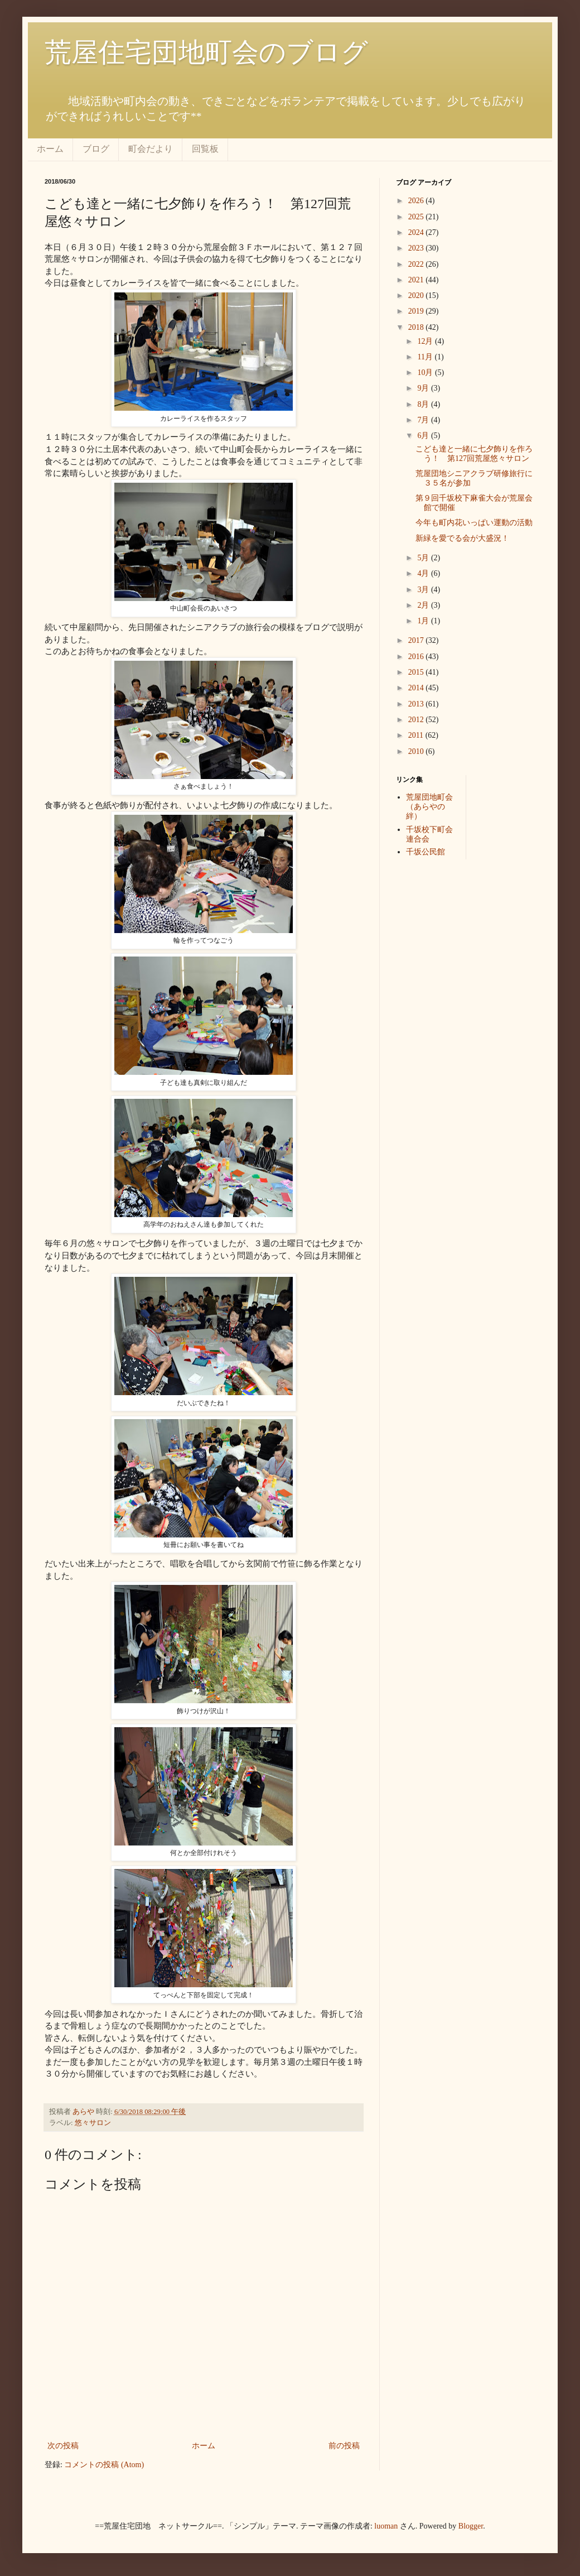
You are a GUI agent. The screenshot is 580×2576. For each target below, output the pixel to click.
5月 (424, 558)
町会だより (150, 148)
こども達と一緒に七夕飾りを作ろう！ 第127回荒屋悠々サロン (474, 454)
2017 (417, 640)
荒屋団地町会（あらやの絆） (429, 806)
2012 (417, 719)
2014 (417, 688)
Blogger (470, 2526)
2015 (417, 672)
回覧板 (205, 148)
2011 (417, 735)
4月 (424, 573)
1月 (424, 621)
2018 (417, 327)
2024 (417, 232)
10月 (426, 372)
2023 (417, 248)
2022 (417, 264)
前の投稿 (344, 2446)
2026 (417, 200)
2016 (417, 656)
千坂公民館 (425, 852)
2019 (417, 311)
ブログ (96, 148)
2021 (417, 280)
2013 (417, 704)
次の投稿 (63, 2446)
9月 (424, 388)
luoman (386, 2526)
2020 (417, 295)
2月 (424, 605)
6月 (424, 435)
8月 (424, 404)
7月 (424, 420)
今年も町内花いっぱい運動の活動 (474, 522)
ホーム (50, 148)
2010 (417, 751)
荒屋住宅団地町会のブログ (206, 52)
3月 (424, 589)
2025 (417, 217)
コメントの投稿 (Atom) (104, 2464)
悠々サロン (93, 2123)
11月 (425, 357)
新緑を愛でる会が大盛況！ (462, 538)
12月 (426, 341)
